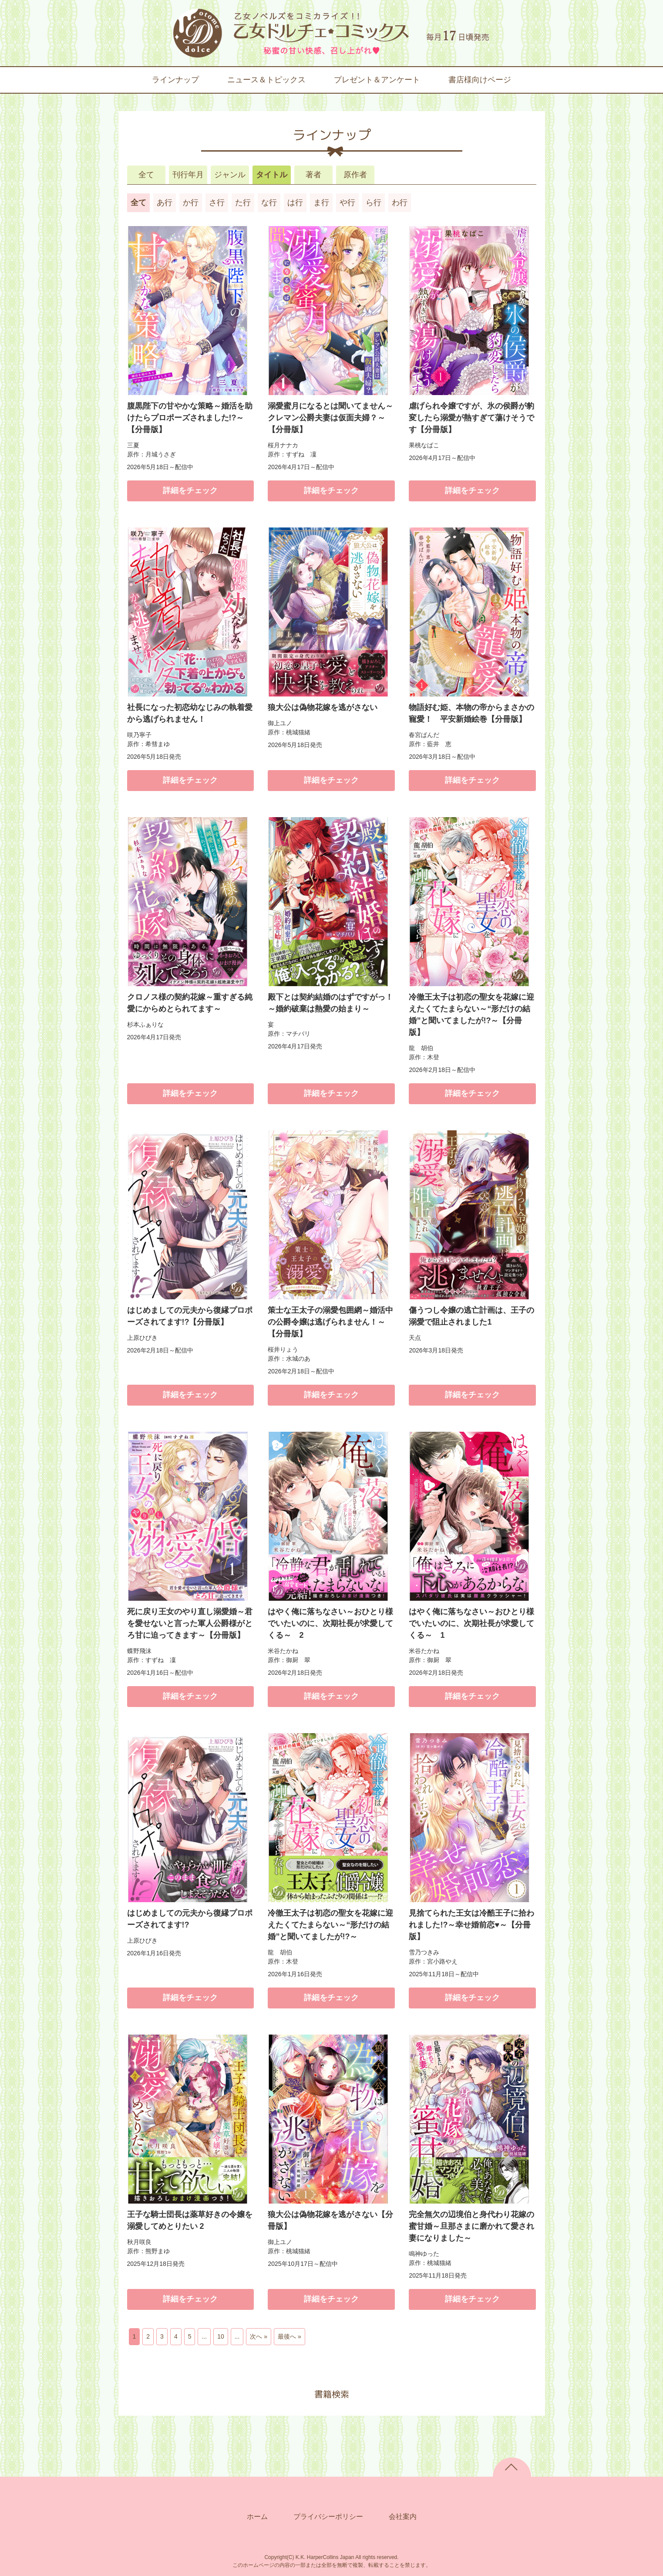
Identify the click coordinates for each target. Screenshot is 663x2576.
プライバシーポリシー (328, 2516)
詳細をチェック (190, 490)
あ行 (164, 202)
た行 (243, 202)
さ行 (217, 202)
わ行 (399, 202)
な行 (269, 202)
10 (220, 2336)
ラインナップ (175, 79)
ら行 (373, 202)
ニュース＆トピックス (266, 79)
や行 (347, 202)
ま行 (321, 202)
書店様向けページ (479, 79)
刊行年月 (188, 174)
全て (146, 174)
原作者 (355, 174)
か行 (191, 202)
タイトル (271, 174)
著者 (313, 174)
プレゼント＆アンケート (377, 79)
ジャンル (230, 174)
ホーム (257, 2516)
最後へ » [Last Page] (289, 2336)
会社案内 (403, 2516)
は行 (295, 202)
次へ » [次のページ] (258, 2336)
